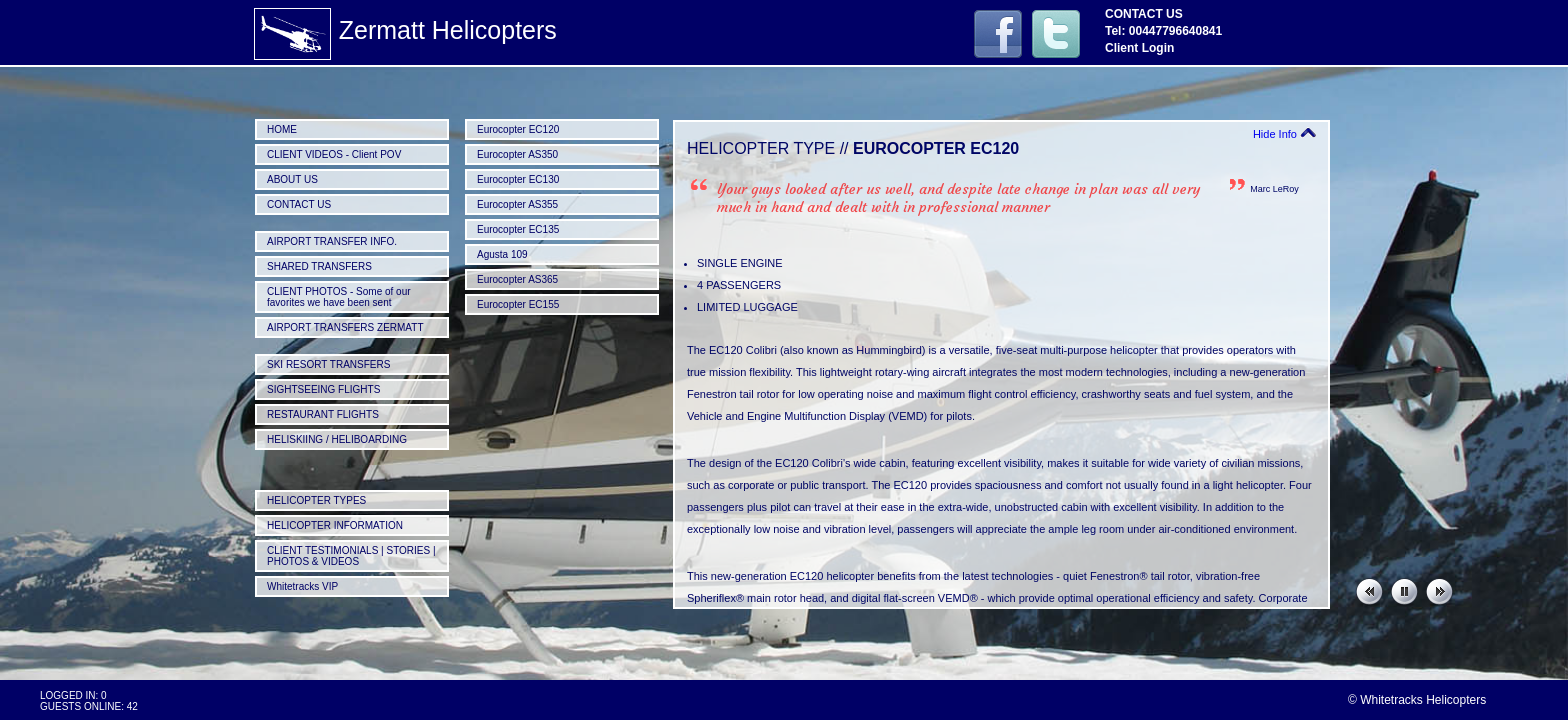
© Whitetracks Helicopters (1417, 700)
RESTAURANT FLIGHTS (323, 414)
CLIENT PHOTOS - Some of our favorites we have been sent (339, 297)
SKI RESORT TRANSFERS (328, 364)
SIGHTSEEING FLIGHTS (323, 389)
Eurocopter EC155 (518, 304)
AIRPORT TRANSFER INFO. (332, 241)
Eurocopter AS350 (517, 154)
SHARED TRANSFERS (319, 266)
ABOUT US (292, 179)
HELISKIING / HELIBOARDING (337, 439)
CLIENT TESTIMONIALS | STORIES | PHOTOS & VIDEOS (351, 556)
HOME (282, 129)
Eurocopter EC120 (518, 129)
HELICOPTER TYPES (316, 500)
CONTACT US (299, 204)
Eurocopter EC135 (518, 229)
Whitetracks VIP (302, 586)
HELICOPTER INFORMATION (335, 525)
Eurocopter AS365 (517, 279)
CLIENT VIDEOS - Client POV (334, 154)
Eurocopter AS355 (517, 204)
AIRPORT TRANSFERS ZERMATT (345, 327)
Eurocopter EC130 (518, 179)
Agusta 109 (502, 254)
